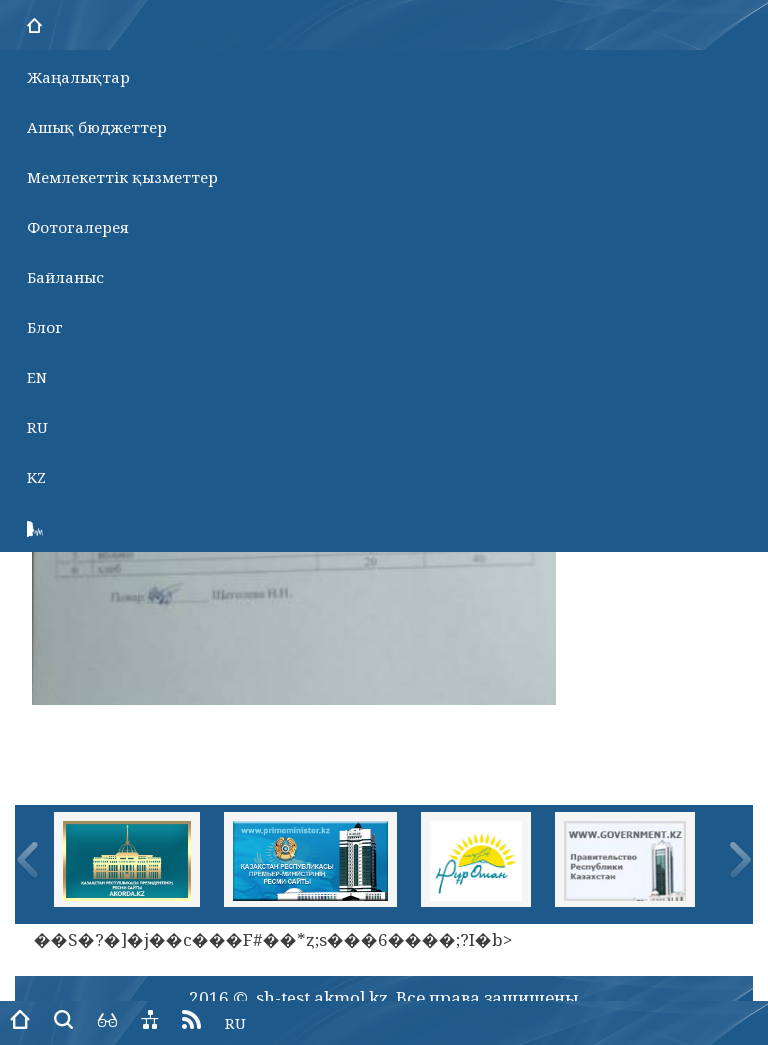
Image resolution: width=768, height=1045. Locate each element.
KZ (36, 477)
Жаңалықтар (78, 77)
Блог (45, 327)
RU (37, 427)
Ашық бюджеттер (97, 127)
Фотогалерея (78, 227)
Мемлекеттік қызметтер (122, 177)
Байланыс (65, 277)
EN (37, 377)
